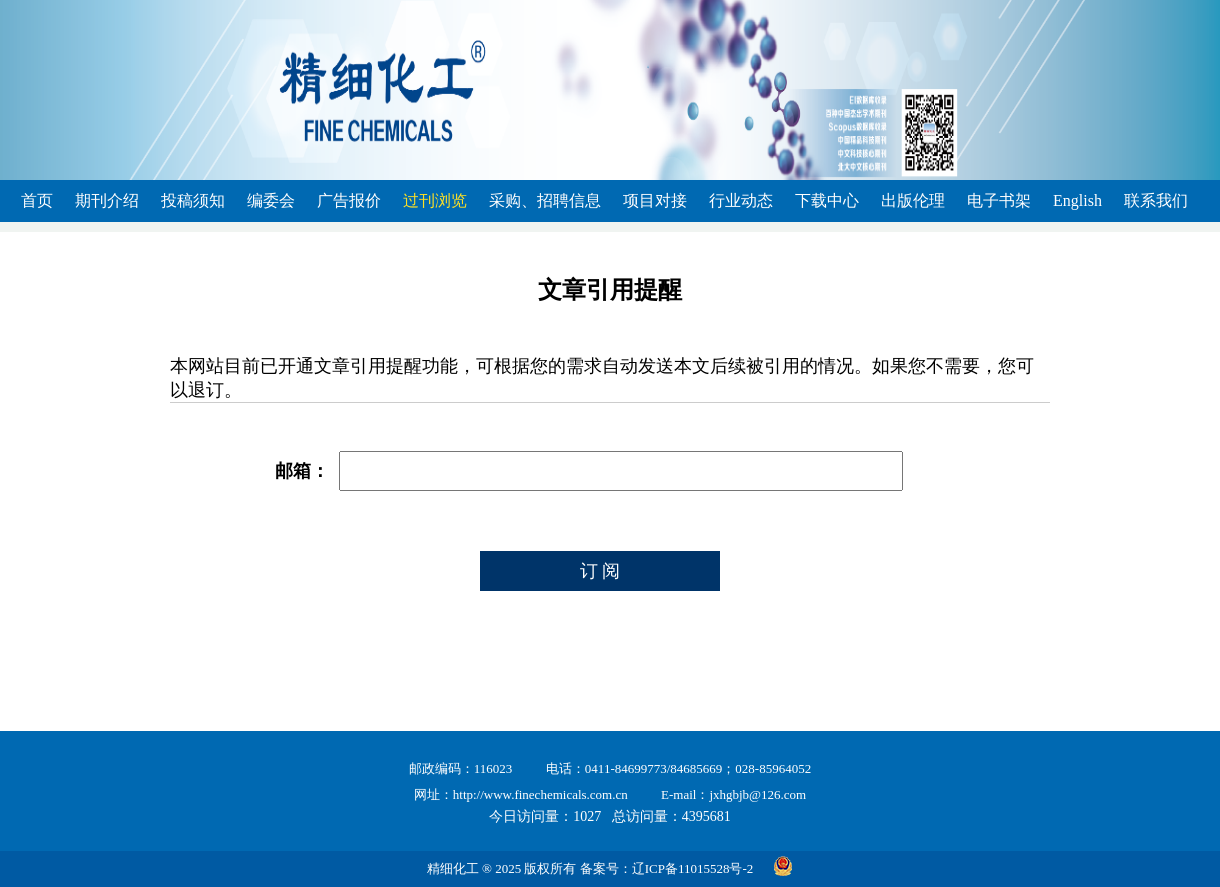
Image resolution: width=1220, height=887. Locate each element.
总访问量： (671, 816)
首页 (37, 200)
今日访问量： (545, 816)
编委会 (271, 200)
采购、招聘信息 (545, 200)
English (1077, 200)
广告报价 (349, 200)
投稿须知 (193, 200)
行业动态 (741, 200)
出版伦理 (913, 200)
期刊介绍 (107, 200)
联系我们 (1156, 200)
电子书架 (999, 200)
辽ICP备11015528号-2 (693, 868)
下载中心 (827, 200)
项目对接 (655, 200)
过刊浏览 (435, 200)
